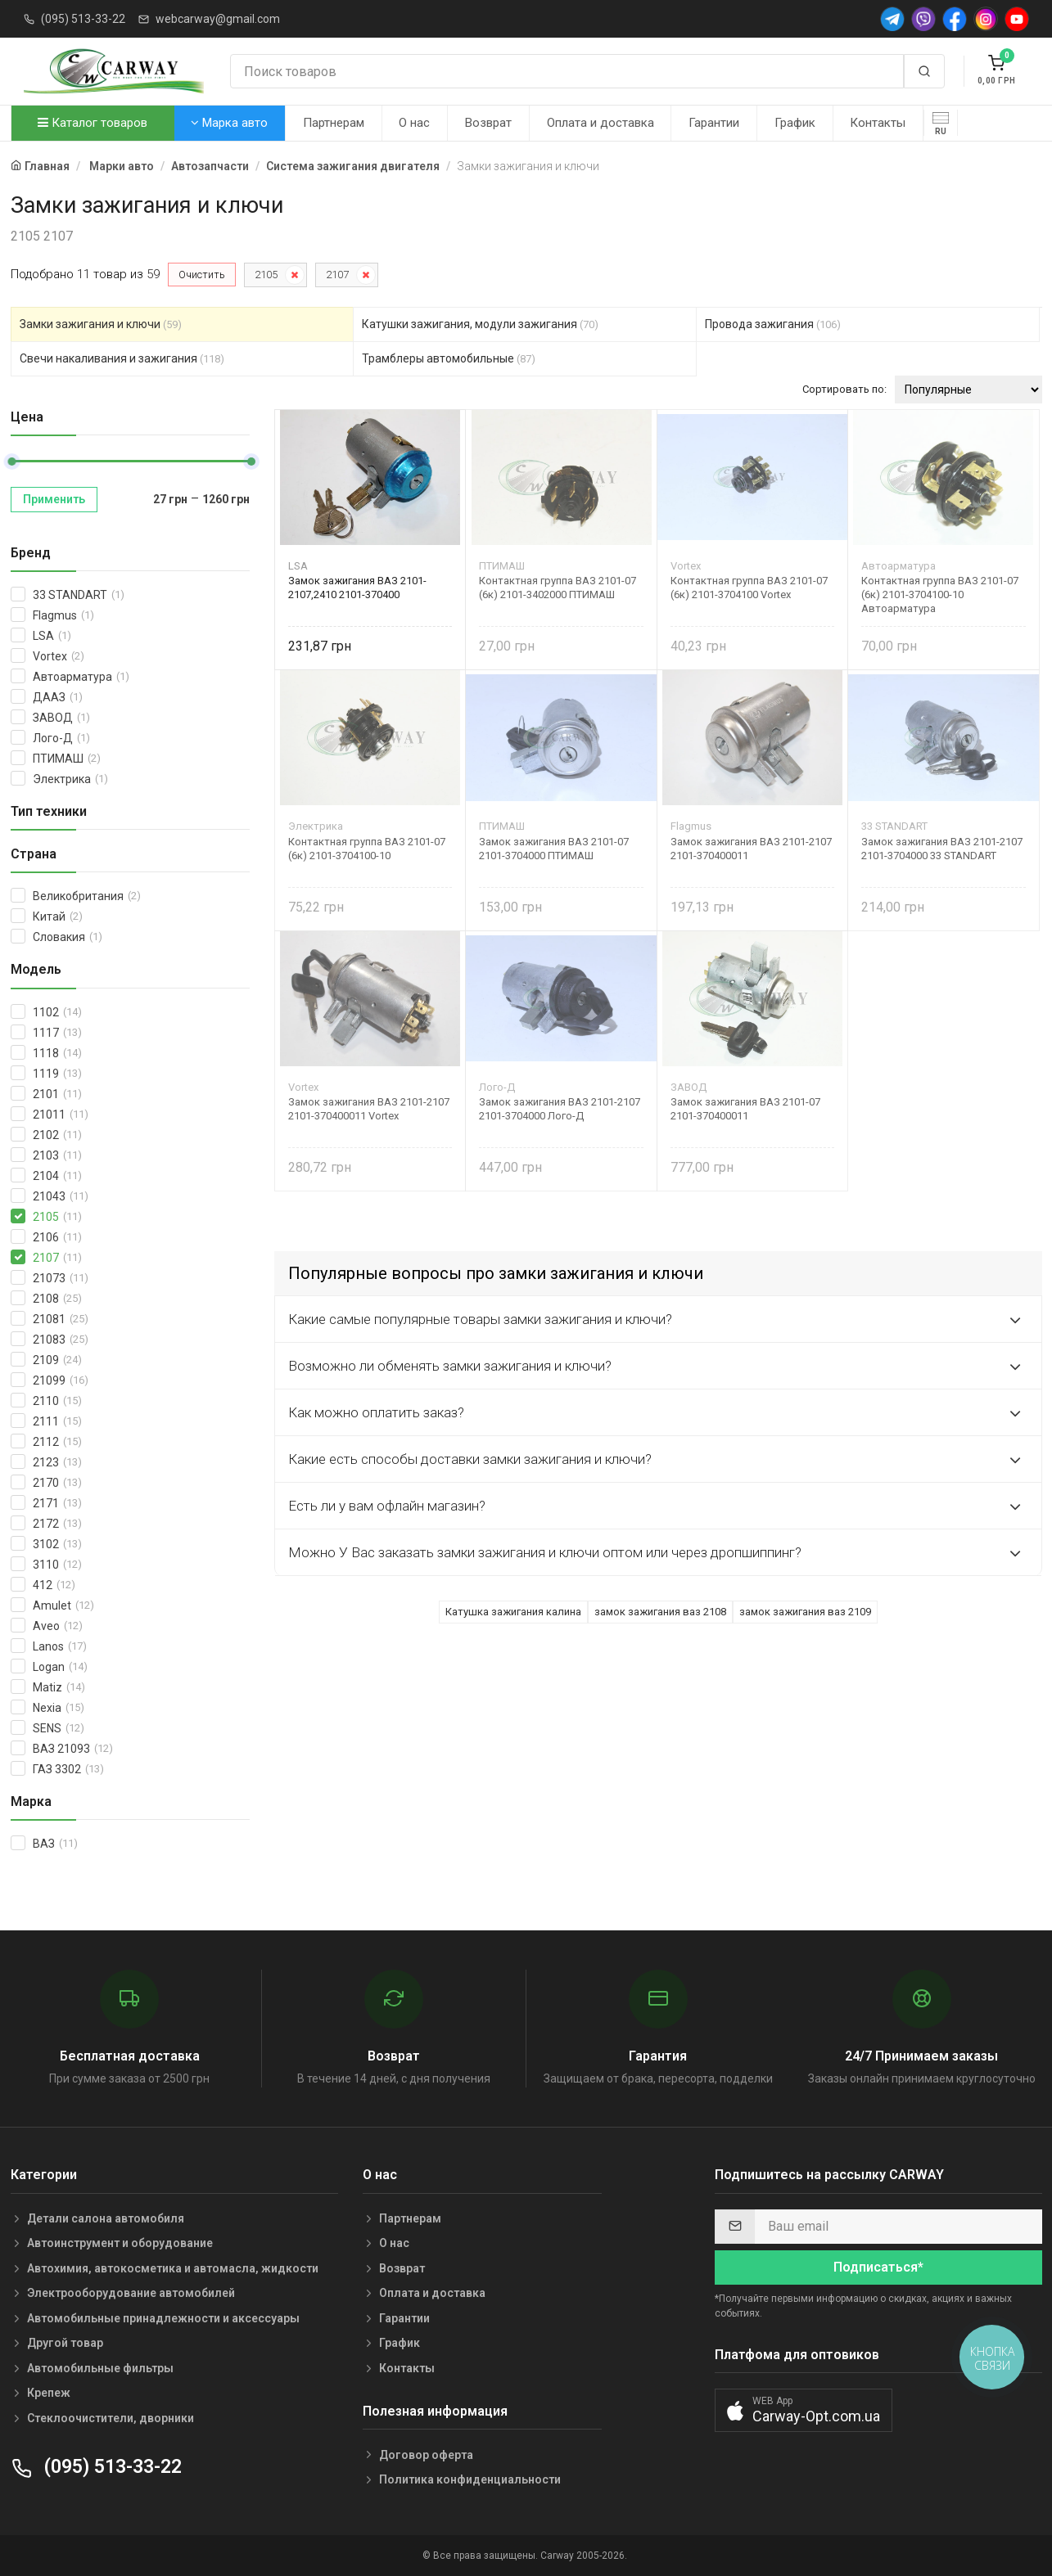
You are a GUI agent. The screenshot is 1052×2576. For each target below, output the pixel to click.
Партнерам (333, 122)
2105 (266, 274)
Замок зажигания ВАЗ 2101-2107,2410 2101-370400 (357, 587)
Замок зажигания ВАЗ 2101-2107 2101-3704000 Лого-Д (559, 1109)
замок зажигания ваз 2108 (660, 1611)
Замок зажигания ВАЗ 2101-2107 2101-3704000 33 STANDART (942, 848)
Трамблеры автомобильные (448, 358)
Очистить (201, 274)
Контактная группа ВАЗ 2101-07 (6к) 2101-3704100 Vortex (749, 587)
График (794, 122)
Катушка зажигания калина (513, 1611)
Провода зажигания (773, 324)
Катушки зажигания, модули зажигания (480, 324)
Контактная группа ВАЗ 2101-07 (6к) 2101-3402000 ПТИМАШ (557, 587)
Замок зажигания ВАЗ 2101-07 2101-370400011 (745, 1109)
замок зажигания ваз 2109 (805, 1611)
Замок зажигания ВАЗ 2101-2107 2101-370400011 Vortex (368, 1109)
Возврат (488, 122)
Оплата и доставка (600, 122)
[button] (803, 2410)
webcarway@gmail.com (218, 18)
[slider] (11, 461)
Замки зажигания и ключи (101, 324)
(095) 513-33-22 (83, 18)
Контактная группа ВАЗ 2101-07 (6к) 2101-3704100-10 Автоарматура (939, 594)
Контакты (877, 122)
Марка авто (229, 122)
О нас (414, 122)
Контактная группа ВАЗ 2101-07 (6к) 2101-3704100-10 (366, 848)
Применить (54, 499)
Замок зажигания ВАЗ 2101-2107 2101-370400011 (751, 848)
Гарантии (714, 122)
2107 (337, 274)
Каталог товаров (92, 122)
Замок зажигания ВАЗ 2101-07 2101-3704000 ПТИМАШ (554, 848)
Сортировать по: (844, 389)
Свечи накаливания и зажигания (122, 358)
